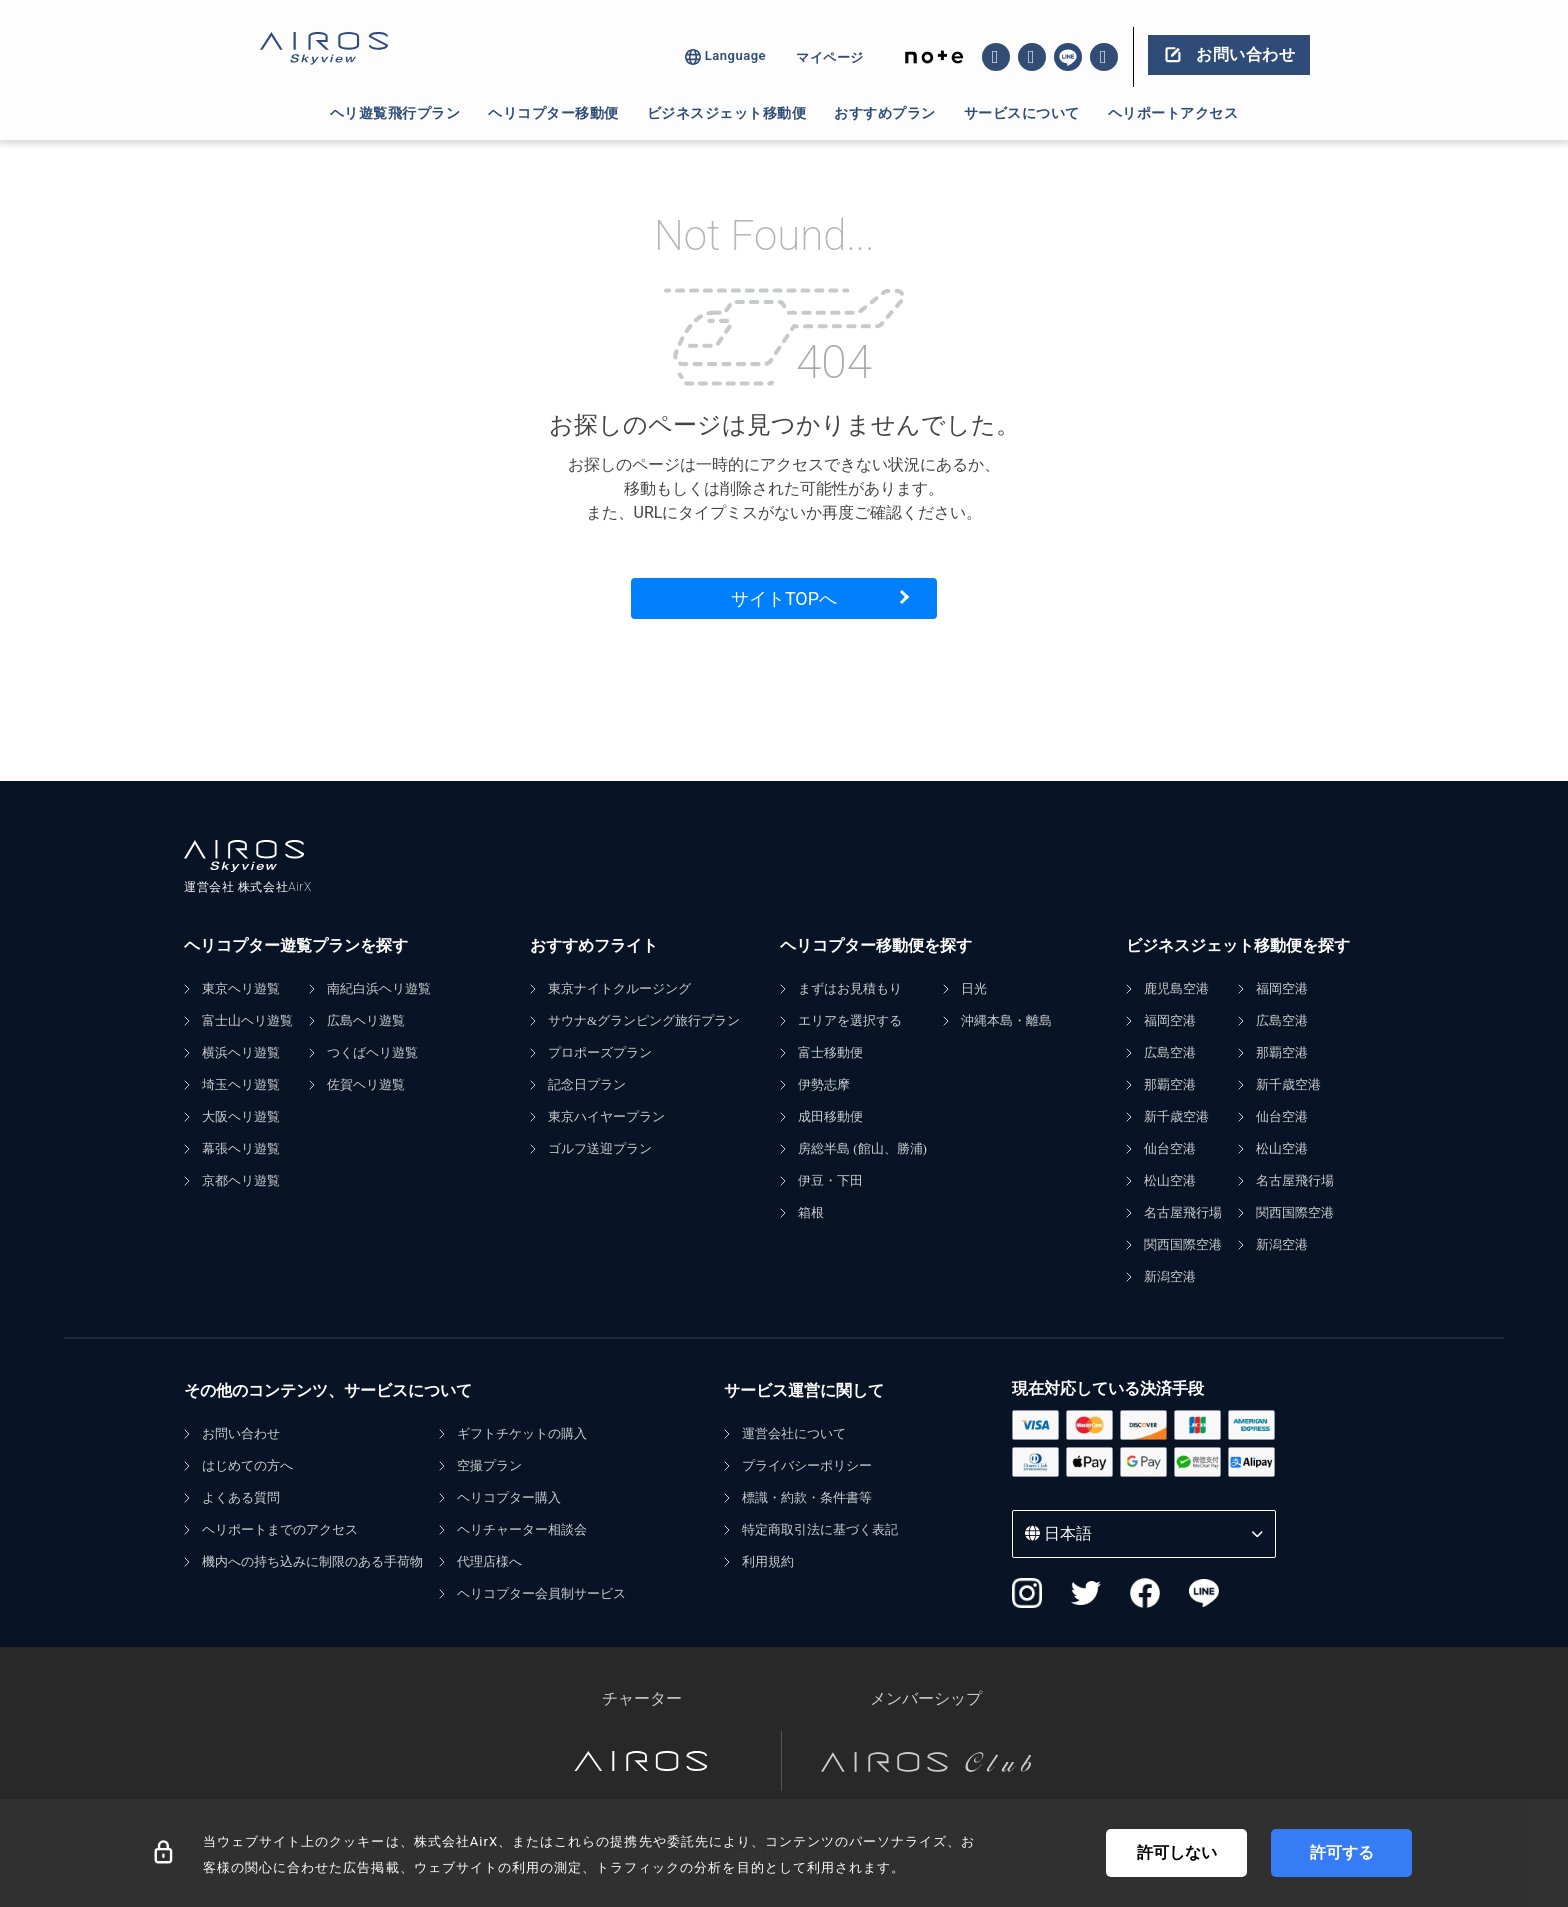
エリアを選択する (850, 1020)
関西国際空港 (1183, 1244)
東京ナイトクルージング (619, 988)
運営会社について (794, 1433)
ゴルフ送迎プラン (600, 1148)
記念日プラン (587, 1084)
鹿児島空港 (1176, 988)
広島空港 (1170, 1052)
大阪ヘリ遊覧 (241, 1116)
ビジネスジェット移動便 (727, 113)
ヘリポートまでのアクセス (280, 1529)
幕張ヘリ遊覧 (241, 1148)
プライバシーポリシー (807, 1465)
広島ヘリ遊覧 (366, 1020)
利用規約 (768, 1561)
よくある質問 (241, 1497)
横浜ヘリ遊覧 (241, 1052)
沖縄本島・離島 (1006, 1020)
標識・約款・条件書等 (807, 1497)
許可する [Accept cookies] (1342, 1852)
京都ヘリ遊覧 (241, 1180)
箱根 (811, 1212)
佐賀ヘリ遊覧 (366, 1084)
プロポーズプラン (600, 1052)
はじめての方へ (247, 1465)
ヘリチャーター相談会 (522, 1529)
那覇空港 (1170, 1084)
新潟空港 (1170, 1276)
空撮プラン (489, 1465)
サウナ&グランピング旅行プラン (644, 1020)
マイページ (830, 57)
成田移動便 (830, 1116)
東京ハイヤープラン (606, 1116)
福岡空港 (1170, 1020)
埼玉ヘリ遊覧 (241, 1084)
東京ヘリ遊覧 (241, 988)
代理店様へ (489, 1561)
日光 (974, 988)
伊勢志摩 (824, 1084)
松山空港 (1170, 1180)
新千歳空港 (1176, 1116)
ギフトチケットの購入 (522, 1433)
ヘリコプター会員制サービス (541, 1593)
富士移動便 (830, 1052)
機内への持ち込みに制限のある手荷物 (312, 1561)
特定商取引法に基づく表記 (820, 1529)
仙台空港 (1170, 1148)
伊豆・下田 (830, 1180)
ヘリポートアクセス (1173, 113)
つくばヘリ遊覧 (372, 1052)
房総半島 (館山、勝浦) (862, 1148)
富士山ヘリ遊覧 (247, 1020)
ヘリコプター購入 (509, 1497)
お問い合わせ (241, 1433)
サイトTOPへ (784, 598)
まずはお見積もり (850, 988)
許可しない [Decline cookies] (1177, 1852)
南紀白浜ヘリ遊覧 (379, 988)
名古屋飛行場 (1183, 1212)
